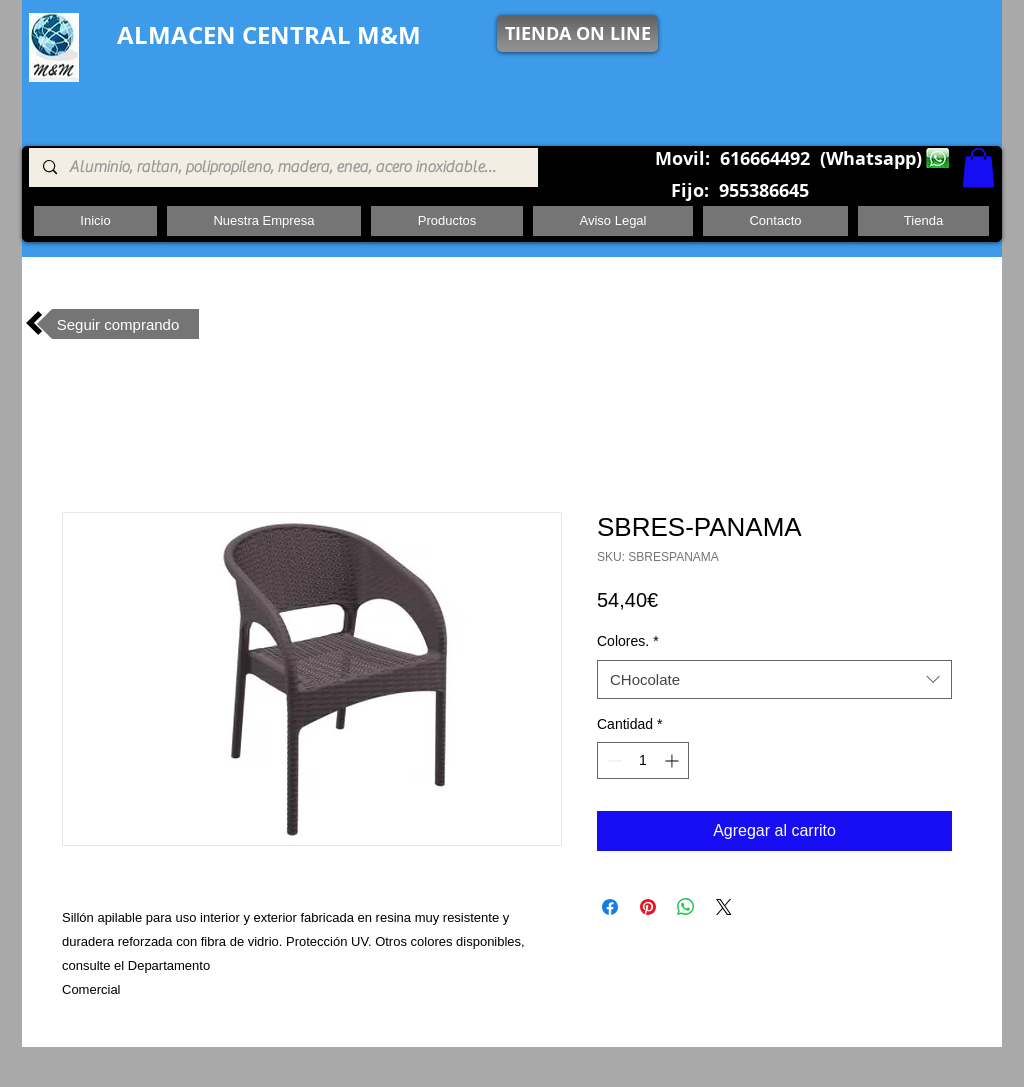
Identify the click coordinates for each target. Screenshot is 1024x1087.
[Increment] (673, 760)
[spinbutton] (643, 760)
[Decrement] (612, 760)
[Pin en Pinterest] (648, 907)
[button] (978, 167)
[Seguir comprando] (118, 324)
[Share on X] (724, 907)
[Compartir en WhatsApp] (686, 907)
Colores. (628, 641)
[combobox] (774, 679)
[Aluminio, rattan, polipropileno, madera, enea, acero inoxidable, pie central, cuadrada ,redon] (282, 167)
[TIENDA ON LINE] (577, 33)
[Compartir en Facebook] (610, 907)
